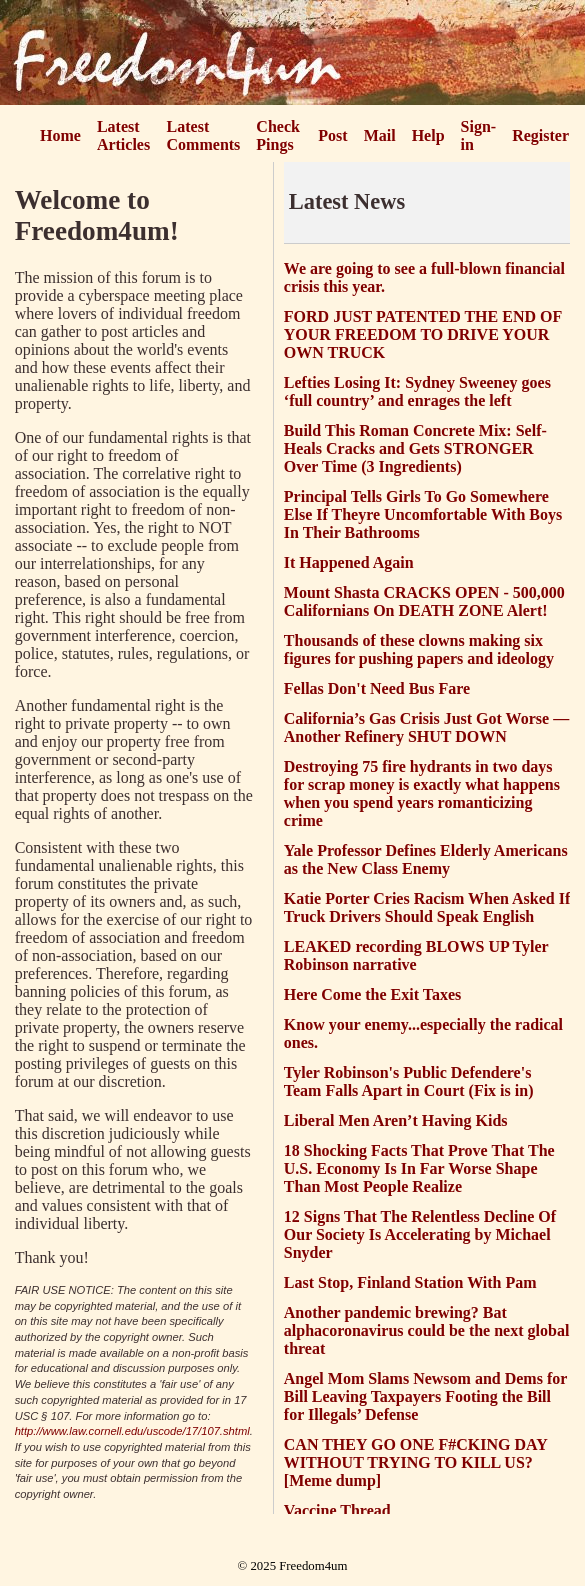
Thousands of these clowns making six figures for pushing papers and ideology (419, 649)
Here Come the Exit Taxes (372, 994)
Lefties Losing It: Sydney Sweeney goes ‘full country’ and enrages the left (417, 391)
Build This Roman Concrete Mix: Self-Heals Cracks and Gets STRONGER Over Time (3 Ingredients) (415, 448)
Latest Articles (123, 135)
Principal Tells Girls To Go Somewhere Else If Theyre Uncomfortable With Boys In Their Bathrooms (423, 514)
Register (540, 135)
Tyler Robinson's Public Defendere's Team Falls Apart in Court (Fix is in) (409, 1081)
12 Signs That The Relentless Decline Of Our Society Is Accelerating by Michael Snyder (420, 1234)
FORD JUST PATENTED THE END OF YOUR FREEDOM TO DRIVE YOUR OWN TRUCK (423, 334)
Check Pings (278, 135)
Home (60, 135)
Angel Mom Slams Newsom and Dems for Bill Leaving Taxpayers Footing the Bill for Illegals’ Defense (425, 1396)
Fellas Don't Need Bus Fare (377, 688)
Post (332, 135)
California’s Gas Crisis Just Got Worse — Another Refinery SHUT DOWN (426, 727)
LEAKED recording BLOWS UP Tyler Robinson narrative (416, 955)
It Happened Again (349, 562)
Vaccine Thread (337, 1510)
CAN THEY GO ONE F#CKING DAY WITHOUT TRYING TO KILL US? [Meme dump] (415, 1462)
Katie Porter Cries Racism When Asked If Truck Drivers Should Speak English (427, 907)
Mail (380, 135)
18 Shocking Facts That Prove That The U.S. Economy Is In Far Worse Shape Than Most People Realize (419, 1168)
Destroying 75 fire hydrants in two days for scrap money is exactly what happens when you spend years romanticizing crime (422, 793)
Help (428, 135)
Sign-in (479, 135)
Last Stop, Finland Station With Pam (410, 1282)
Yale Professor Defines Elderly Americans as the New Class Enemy (426, 859)
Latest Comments (204, 135)
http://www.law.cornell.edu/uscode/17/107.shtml (132, 1431)
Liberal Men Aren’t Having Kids (396, 1120)
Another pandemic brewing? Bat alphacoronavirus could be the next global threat (427, 1330)
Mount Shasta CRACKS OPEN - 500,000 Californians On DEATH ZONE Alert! (424, 601)
